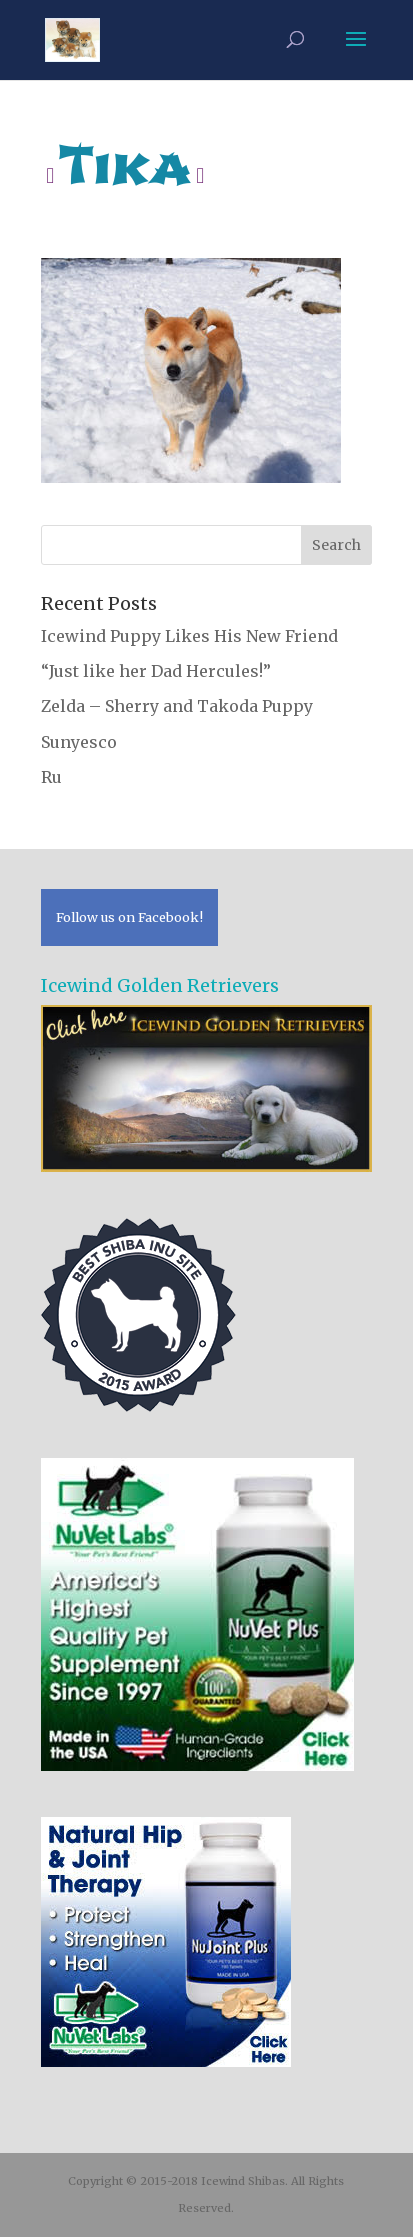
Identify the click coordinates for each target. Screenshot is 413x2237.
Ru (51, 777)
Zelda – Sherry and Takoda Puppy (177, 706)
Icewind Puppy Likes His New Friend (189, 636)
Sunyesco (79, 742)
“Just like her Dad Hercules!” (156, 671)
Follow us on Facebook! (129, 917)
